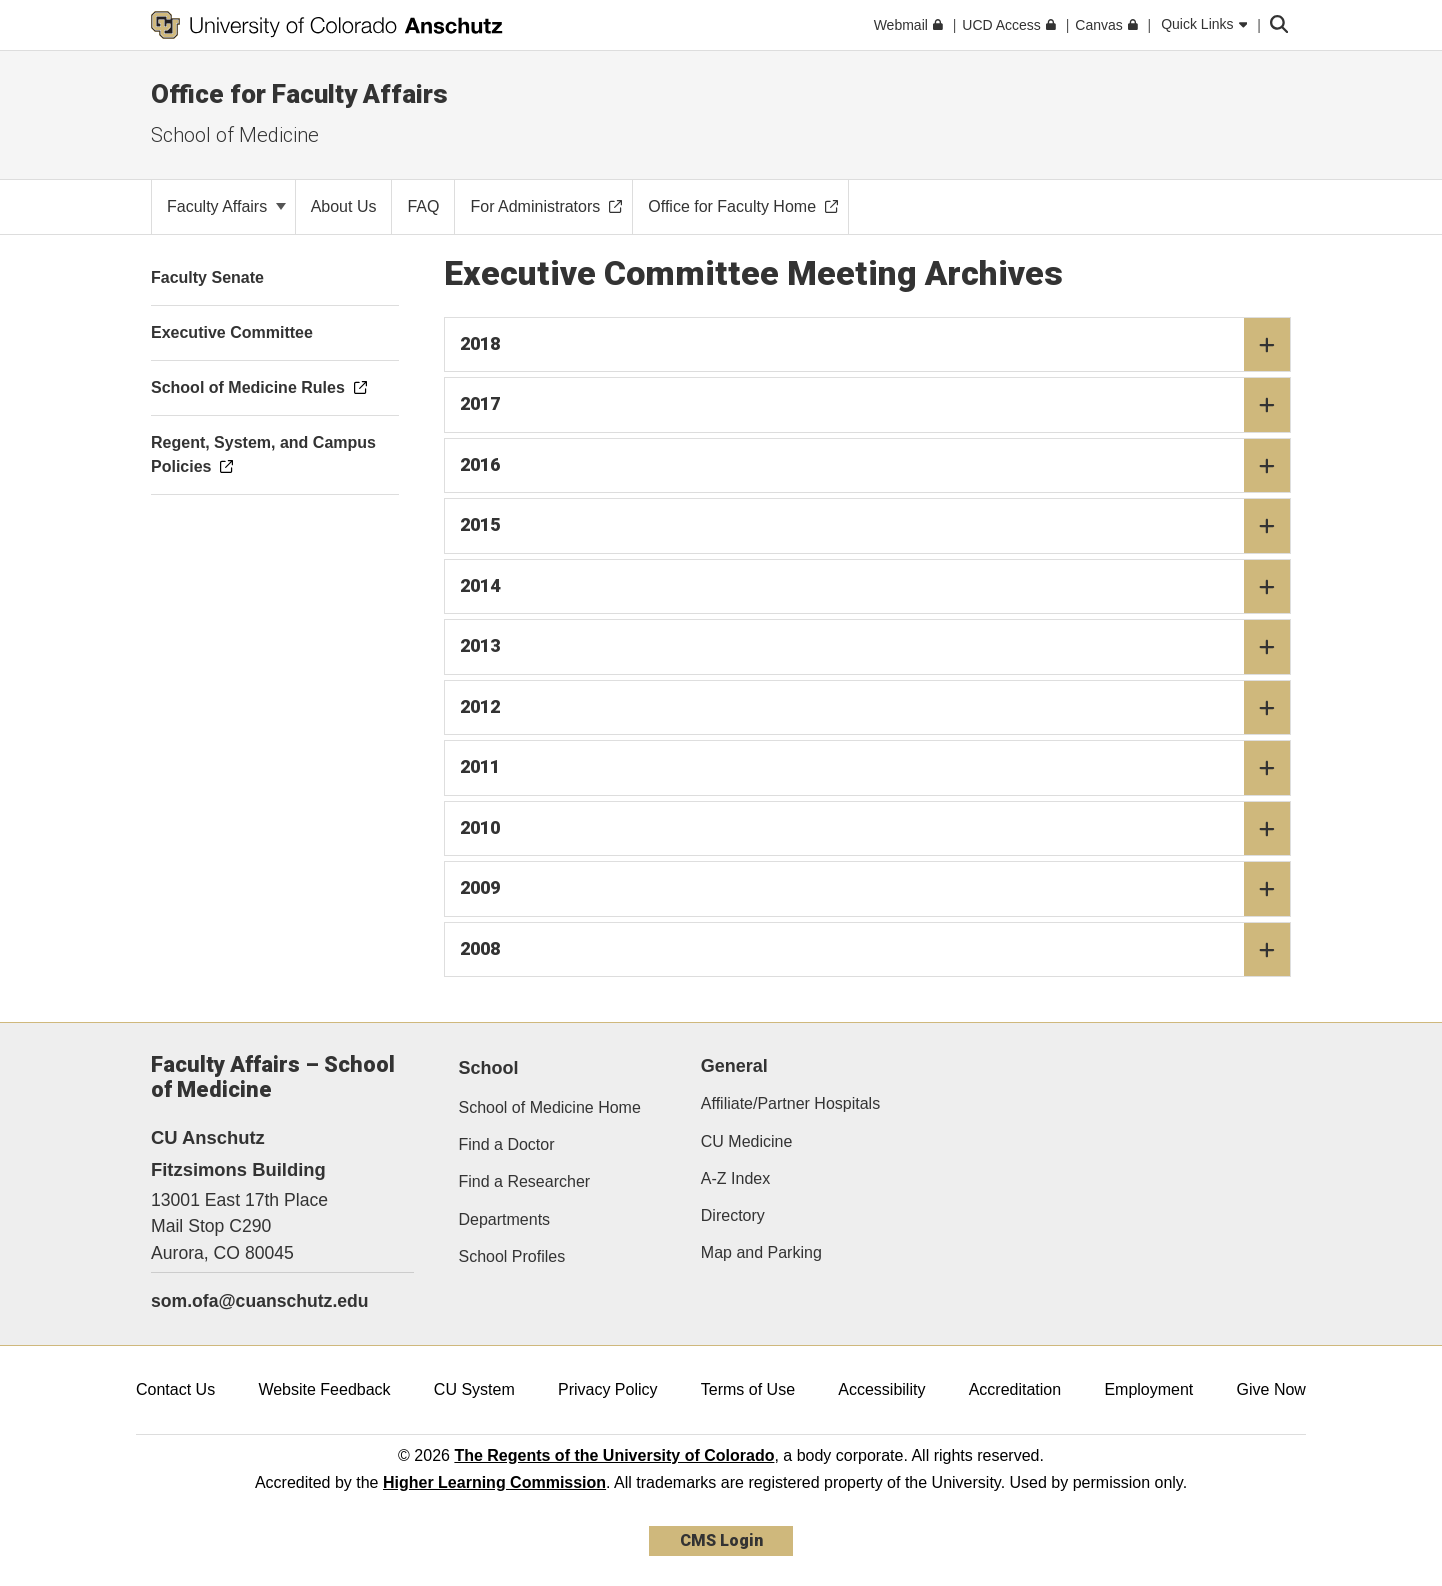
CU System (474, 1389)
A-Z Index (735, 1178)
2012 (875, 708)
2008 (875, 950)
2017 (875, 405)
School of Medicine (235, 135)
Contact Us (175, 1389)
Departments (505, 1219)
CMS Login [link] (721, 1540)
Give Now (1271, 1389)
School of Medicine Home (550, 1107)
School (489, 1068)
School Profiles (512, 1256)
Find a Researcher (525, 1181)
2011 (875, 768)
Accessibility (881, 1389)
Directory (733, 1215)
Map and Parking (761, 1252)
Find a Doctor (507, 1144)
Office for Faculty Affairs (299, 94)
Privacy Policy (608, 1389)
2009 (875, 889)
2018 (875, 345)
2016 (875, 466)
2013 (875, 647)
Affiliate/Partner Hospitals (790, 1103)
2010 (875, 829)
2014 (875, 587)
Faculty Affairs (226, 206)
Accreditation (1015, 1389)
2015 (875, 526)
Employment (1148, 1389)
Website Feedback (324, 1389)
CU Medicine (747, 1141)
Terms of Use (748, 1389)
